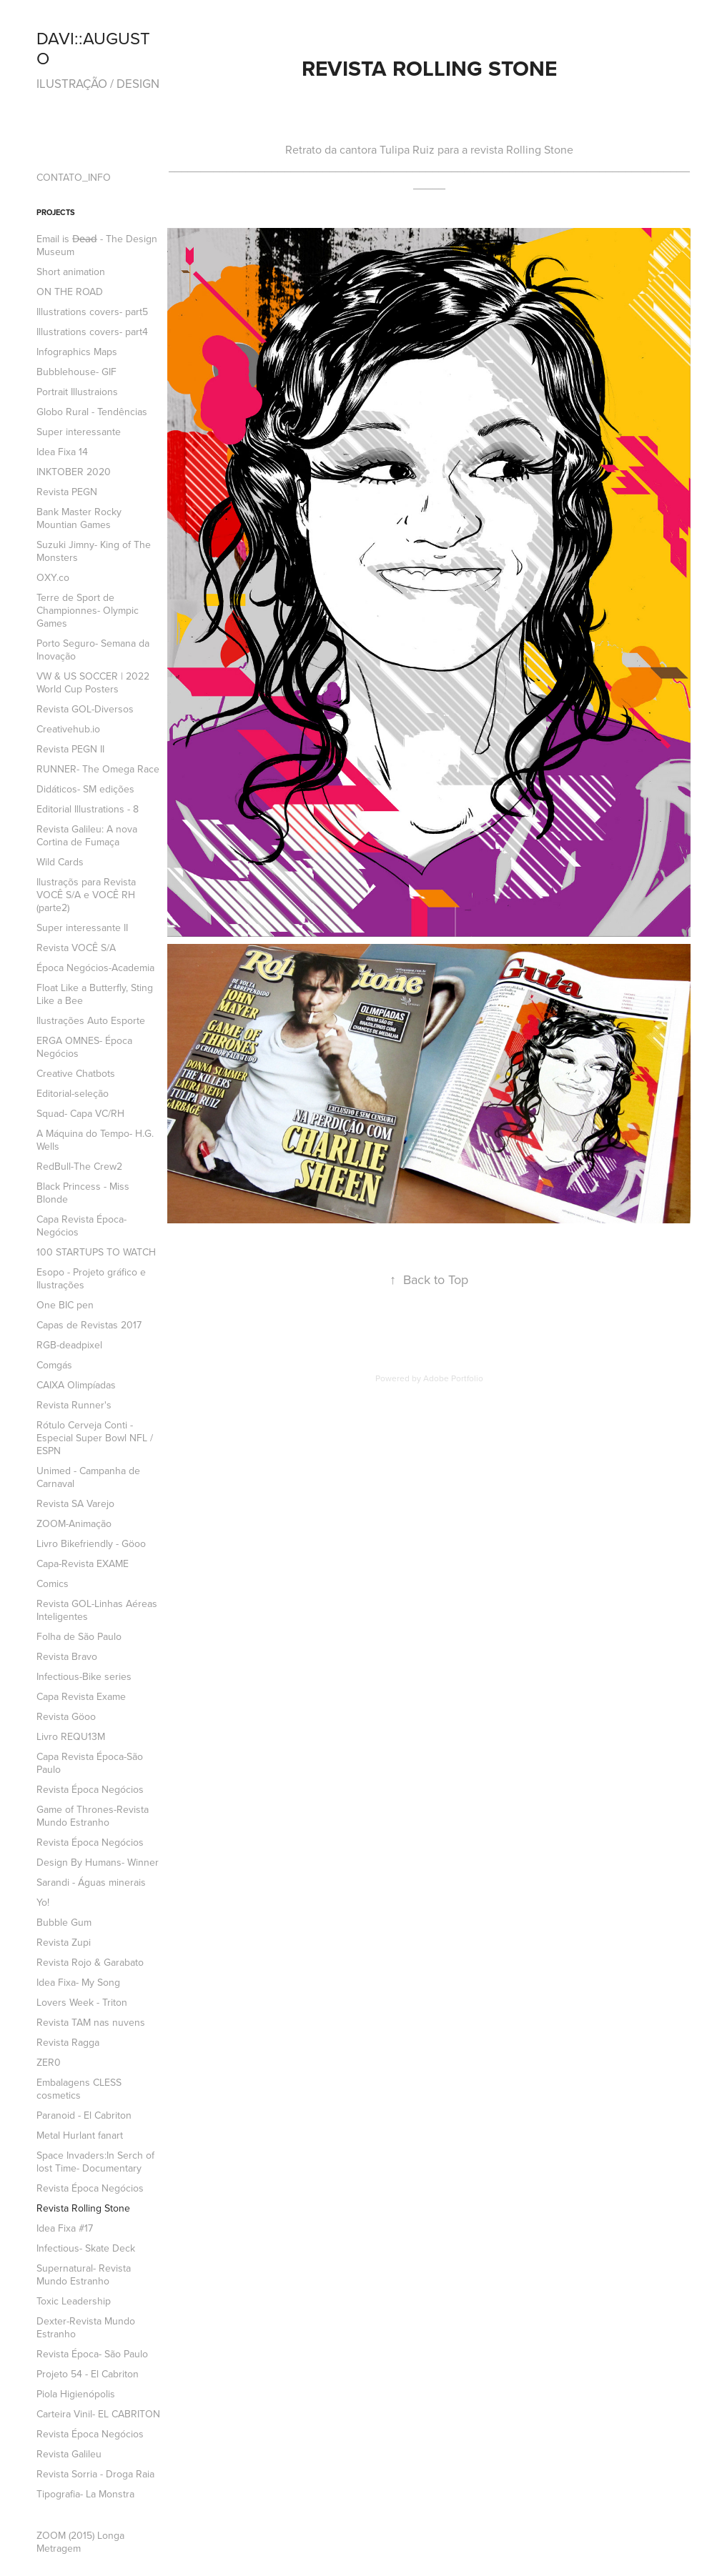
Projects (55, 212)
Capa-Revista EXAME (82, 1563)
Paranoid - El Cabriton (84, 2115)
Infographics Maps (76, 351)
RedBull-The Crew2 (79, 1166)
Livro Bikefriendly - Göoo (91, 1543)
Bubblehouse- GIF (76, 371)
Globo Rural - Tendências (91, 411)
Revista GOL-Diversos (85, 709)
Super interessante (78, 431)
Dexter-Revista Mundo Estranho (85, 2327)
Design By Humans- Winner (97, 1862)
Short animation (70, 271)
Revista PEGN (66, 491)
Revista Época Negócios (90, 1789)
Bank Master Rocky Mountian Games (79, 518)
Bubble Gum (64, 1922)
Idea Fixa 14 (62, 451)
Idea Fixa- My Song (78, 1982)
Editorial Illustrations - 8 (87, 809)
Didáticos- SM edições (85, 789)
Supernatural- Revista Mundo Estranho (83, 2274)
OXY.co (52, 577)
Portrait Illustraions (77, 391)
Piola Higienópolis (75, 2394)
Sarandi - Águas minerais (91, 1882)
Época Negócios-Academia (95, 967)
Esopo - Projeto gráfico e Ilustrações (91, 1278)
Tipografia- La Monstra (85, 2494)
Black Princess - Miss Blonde (82, 1192)
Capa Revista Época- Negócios (81, 1225)
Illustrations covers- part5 (92, 311)
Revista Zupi (63, 1942)
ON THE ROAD (69, 291)
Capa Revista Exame (81, 1696)
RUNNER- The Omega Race (97, 769)
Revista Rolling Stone (83, 2208)
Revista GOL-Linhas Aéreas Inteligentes (96, 1609)
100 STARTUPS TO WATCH (96, 1252)
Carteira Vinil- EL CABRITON (98, 2414)
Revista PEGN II (70, 749)
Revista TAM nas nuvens (90, 2022)
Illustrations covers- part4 (92, 331)
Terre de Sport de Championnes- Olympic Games (87, 610)
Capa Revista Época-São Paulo (89, 1762)
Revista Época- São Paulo (92, 2354)
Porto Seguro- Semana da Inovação (92, 649)
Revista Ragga (67, 2042)
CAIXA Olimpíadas (76, 1385)
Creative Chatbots (75, 1073)
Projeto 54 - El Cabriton (87, 2374)
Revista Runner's (74, 1405)
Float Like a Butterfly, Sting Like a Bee (94, 994)
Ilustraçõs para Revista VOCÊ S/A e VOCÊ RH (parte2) (86, 895)
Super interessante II (82, 927)
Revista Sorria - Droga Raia (95, 2474)
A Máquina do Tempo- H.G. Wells (95, 1139)
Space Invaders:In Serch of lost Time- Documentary (95, 2161)
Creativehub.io (68, 729)
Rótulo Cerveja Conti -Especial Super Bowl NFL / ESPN (94, 1438)
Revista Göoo (66, 1716)
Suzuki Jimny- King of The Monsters (93, 551)
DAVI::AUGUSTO (93, 48)
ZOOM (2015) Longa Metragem (80, 2541)
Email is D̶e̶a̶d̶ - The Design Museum (96, 245)
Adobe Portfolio (453, 1378)
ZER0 (48, 2062)
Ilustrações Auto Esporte (90, 1020)
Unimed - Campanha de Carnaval (88, 1477)
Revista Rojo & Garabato (90, 1962)
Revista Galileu (69, 2454)
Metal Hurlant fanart (79, 2135)
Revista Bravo (66, 1656)
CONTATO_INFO (73, 177)
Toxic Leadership (73, 2301)
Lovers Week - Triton (81, 2002)
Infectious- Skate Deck (85, 2248)
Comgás (54, 1365)
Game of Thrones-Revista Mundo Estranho (92, 1815)
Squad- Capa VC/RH (80, 1113)
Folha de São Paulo (79, 1636)
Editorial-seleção (72, 1093)
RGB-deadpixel (69, 1345)
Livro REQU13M (70, 1736)
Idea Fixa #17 (64, 2228)
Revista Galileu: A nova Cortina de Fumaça (86, 835)
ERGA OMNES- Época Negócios (84, 1046)
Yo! (42, 1902)
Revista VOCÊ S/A (76, 947)
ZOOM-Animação (74, 1523)
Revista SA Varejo (75, 1503)
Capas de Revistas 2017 (89, 1325)
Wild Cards (60, 862)
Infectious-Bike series (84, 1676)
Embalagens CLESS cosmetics (79, 2088)
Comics (52, 1583)
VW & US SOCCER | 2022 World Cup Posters (92, 682)
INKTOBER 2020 (73, 471)
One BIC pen (65, 1305)
